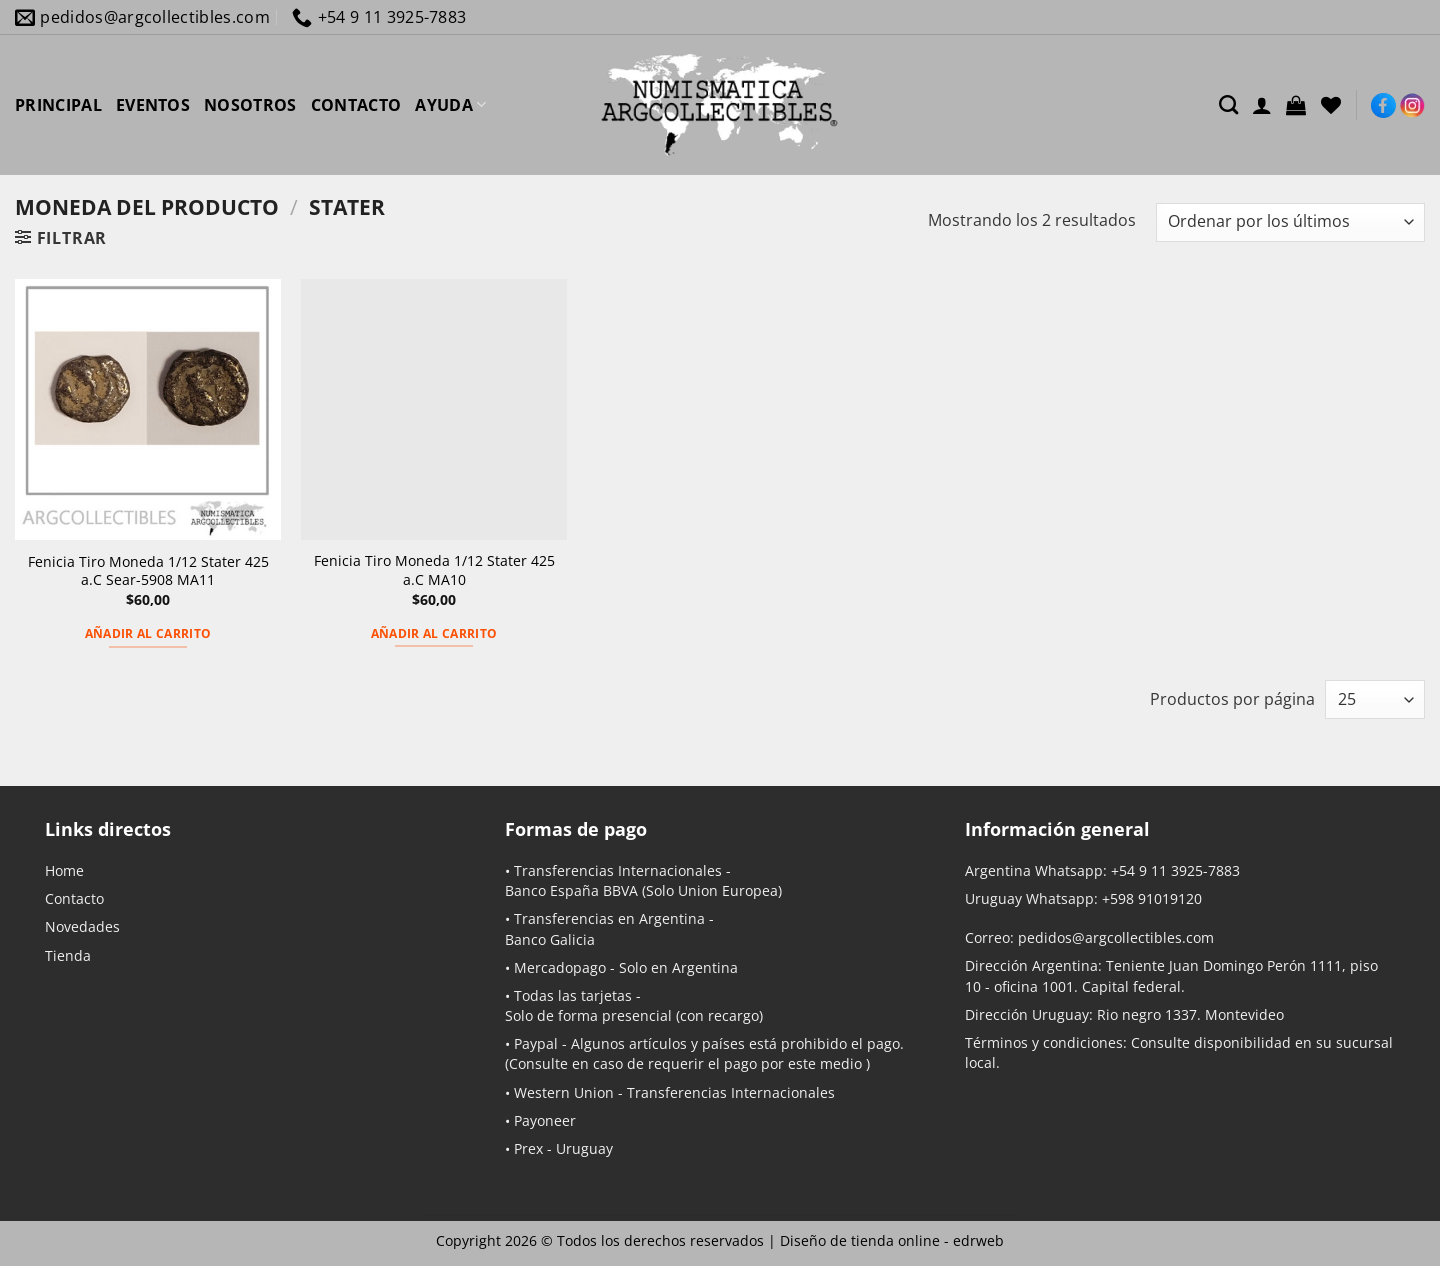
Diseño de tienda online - (892, 1240)
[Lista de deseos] (1331, 105)
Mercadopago (560, 967)
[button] (1296, 105)
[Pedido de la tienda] (1290, 222)
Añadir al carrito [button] (148, 633)
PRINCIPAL (58, 105)
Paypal (536, 1043)
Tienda (68, 955)
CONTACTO (356, 105)
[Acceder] (1262, 105)
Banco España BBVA (571, 890)
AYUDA (450, 105)
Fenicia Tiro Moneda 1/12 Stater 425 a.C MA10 (434, 570)
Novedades (82, 926)
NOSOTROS (250, 105)
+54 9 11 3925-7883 (1175, 870)
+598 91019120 (1152, 898)
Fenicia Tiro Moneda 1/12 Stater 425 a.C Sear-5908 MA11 (148, 571)
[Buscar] (1228, 104)
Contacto (74, 898)
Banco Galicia (550, 939)
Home (64, 870)
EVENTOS (153, 105)
